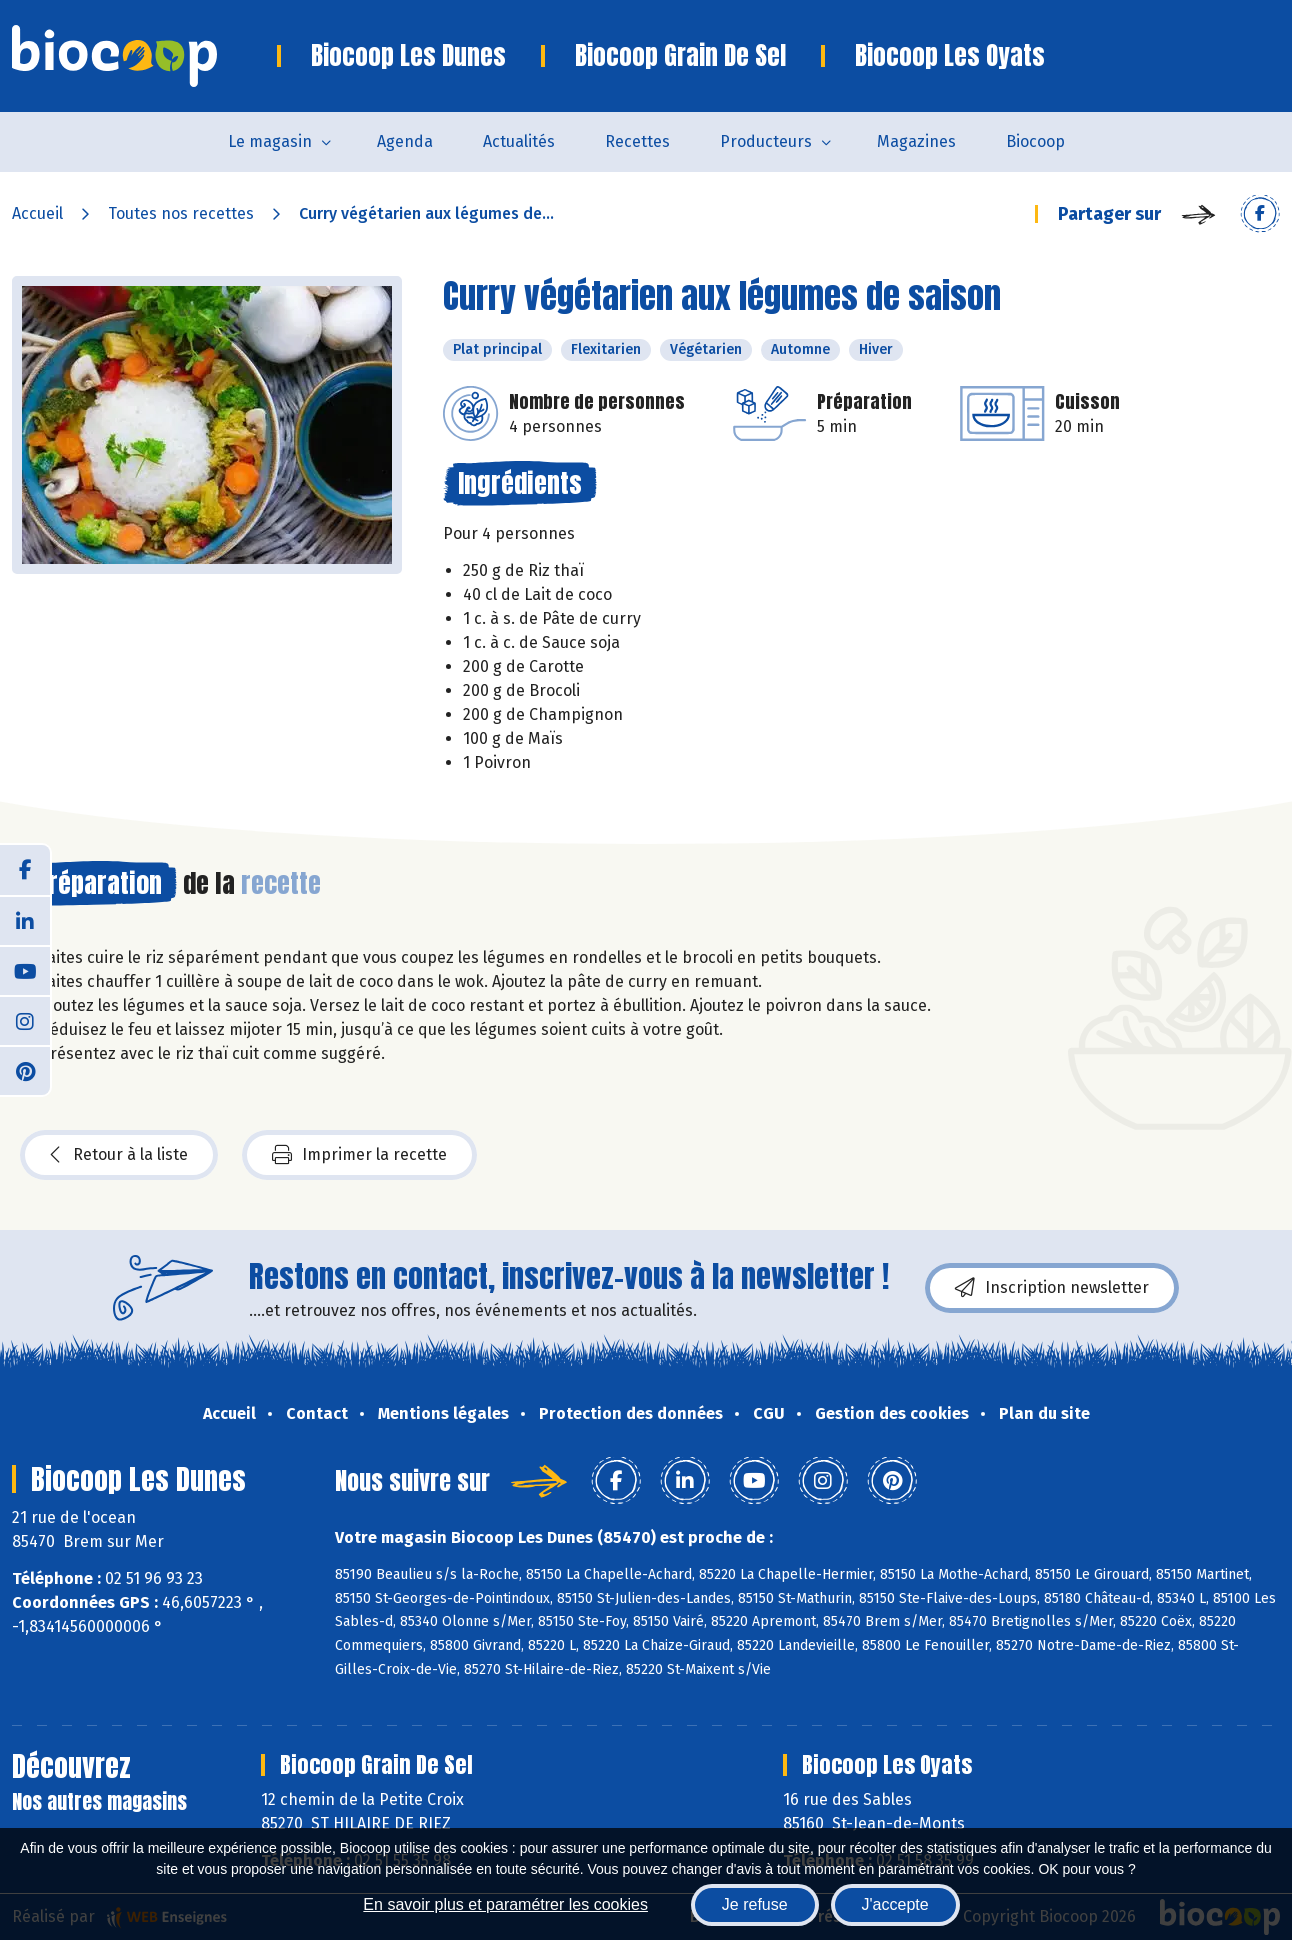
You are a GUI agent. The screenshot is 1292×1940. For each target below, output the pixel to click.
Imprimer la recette (359, 1155)
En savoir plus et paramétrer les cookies (505, 1904)
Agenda (405, 141)
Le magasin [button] (270, 141)
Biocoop (1035, 141)
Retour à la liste (119, 1155)
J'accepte (895, 1904)
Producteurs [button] (766, 141)
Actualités (519, 141)
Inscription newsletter (1052, 1288)
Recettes (637, 141)
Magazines (916, 141)
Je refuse (755, 1904)
